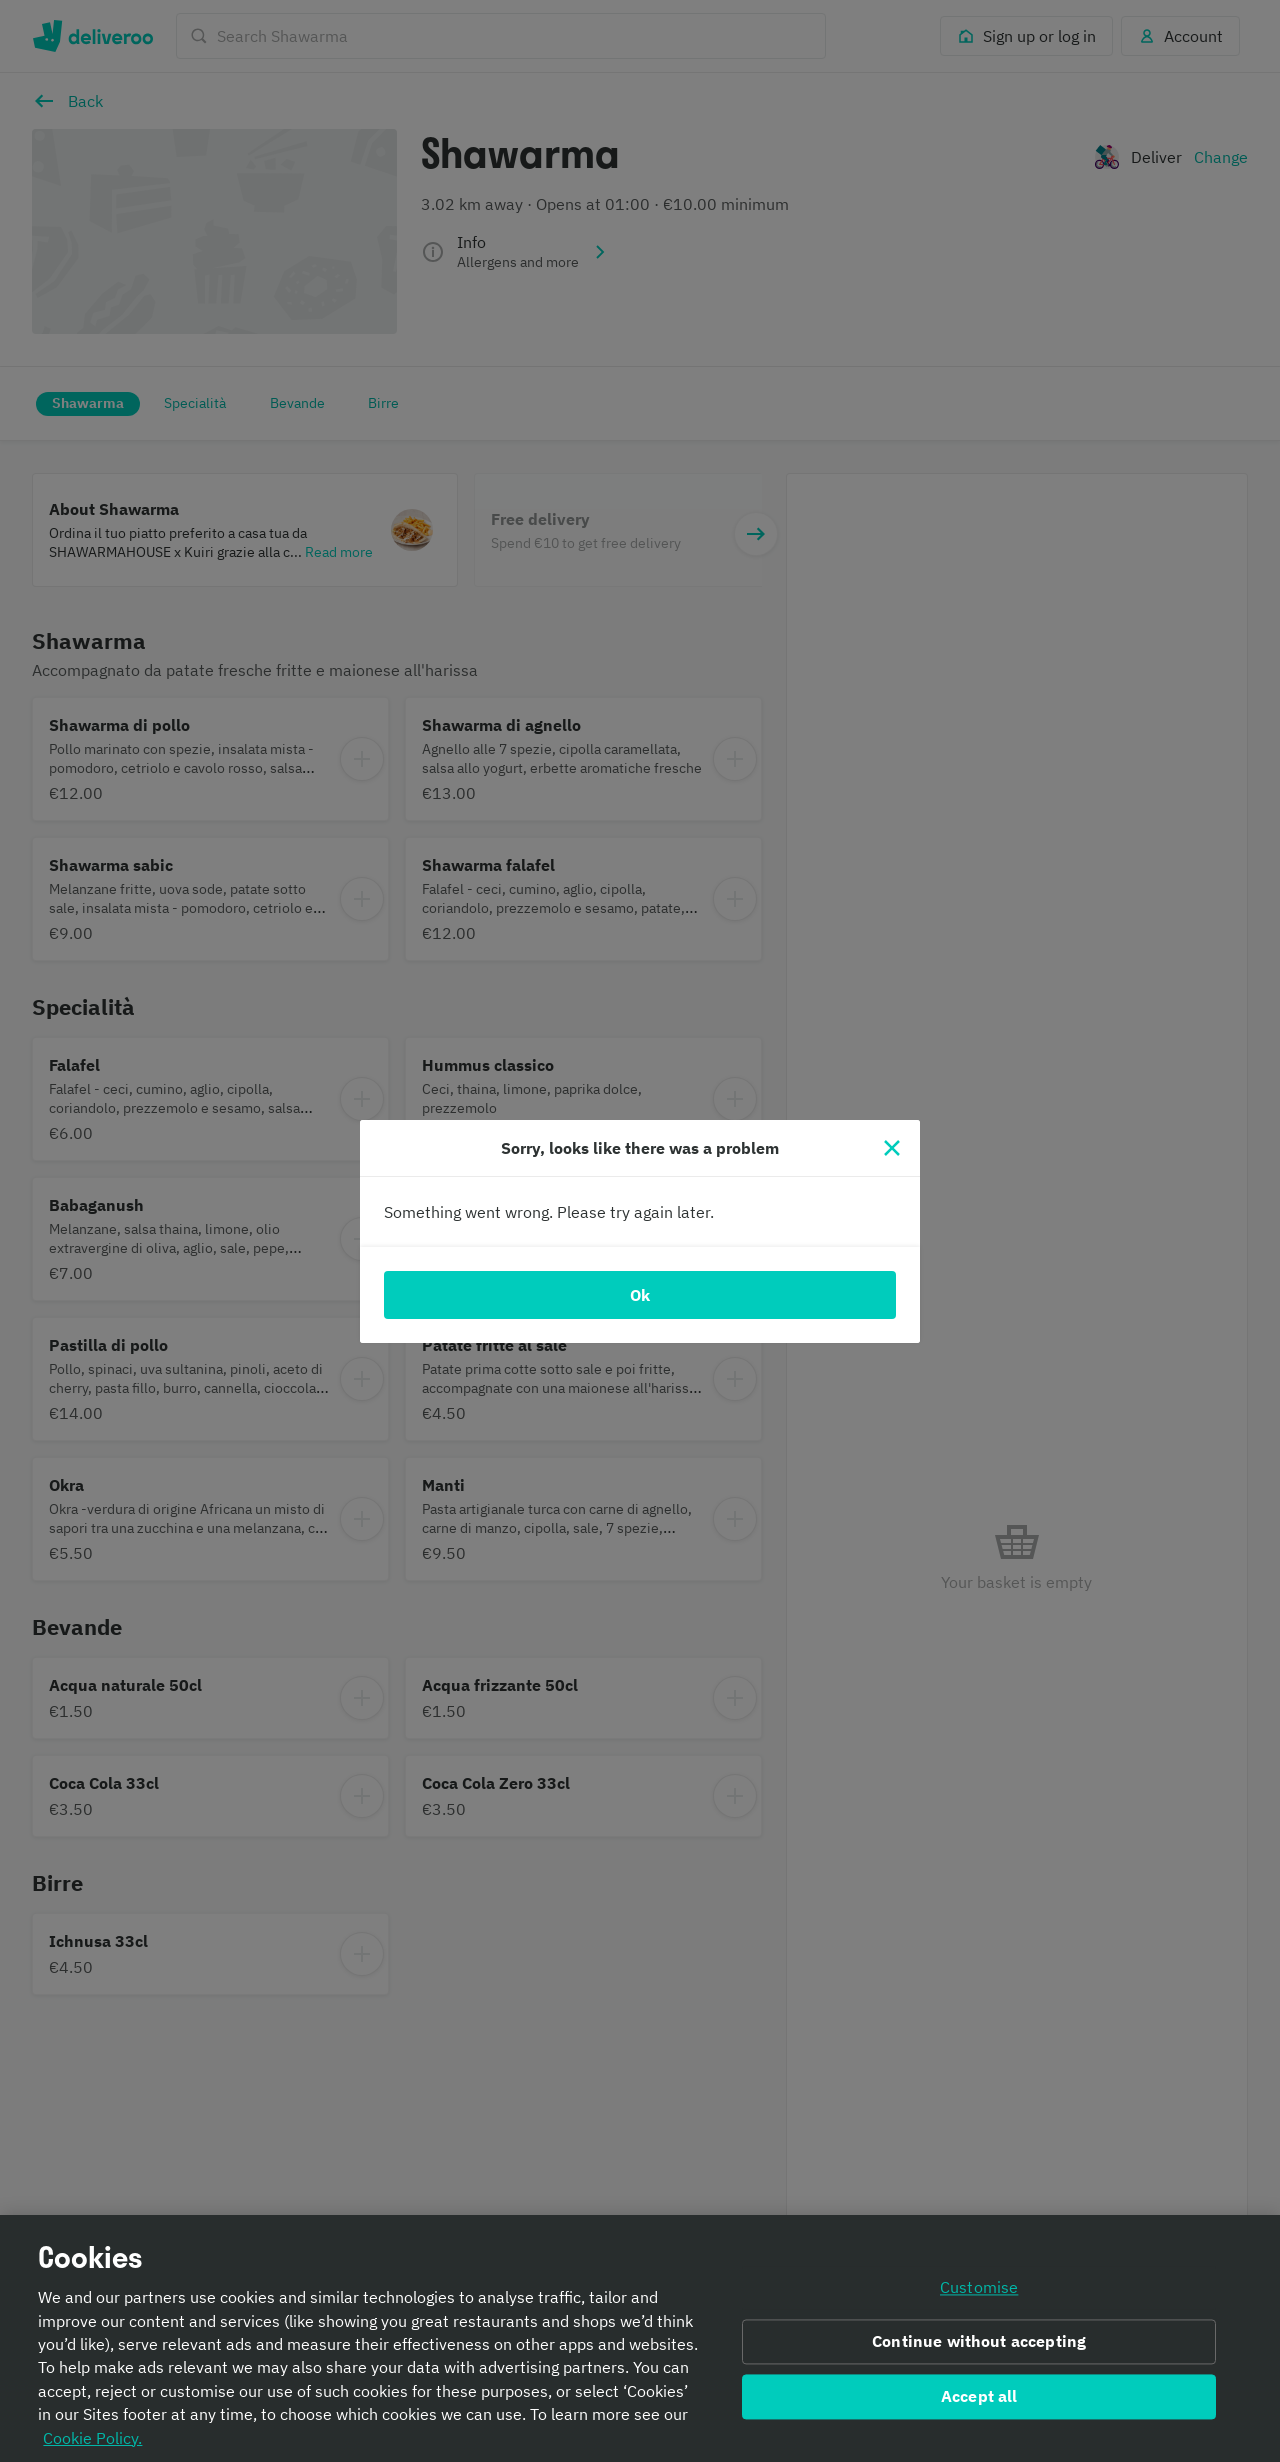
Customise (979, 2294)
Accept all (979, 2402)
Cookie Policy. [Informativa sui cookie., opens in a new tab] (92, 2444)
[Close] (892, 1148)
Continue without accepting (979, 2348)
